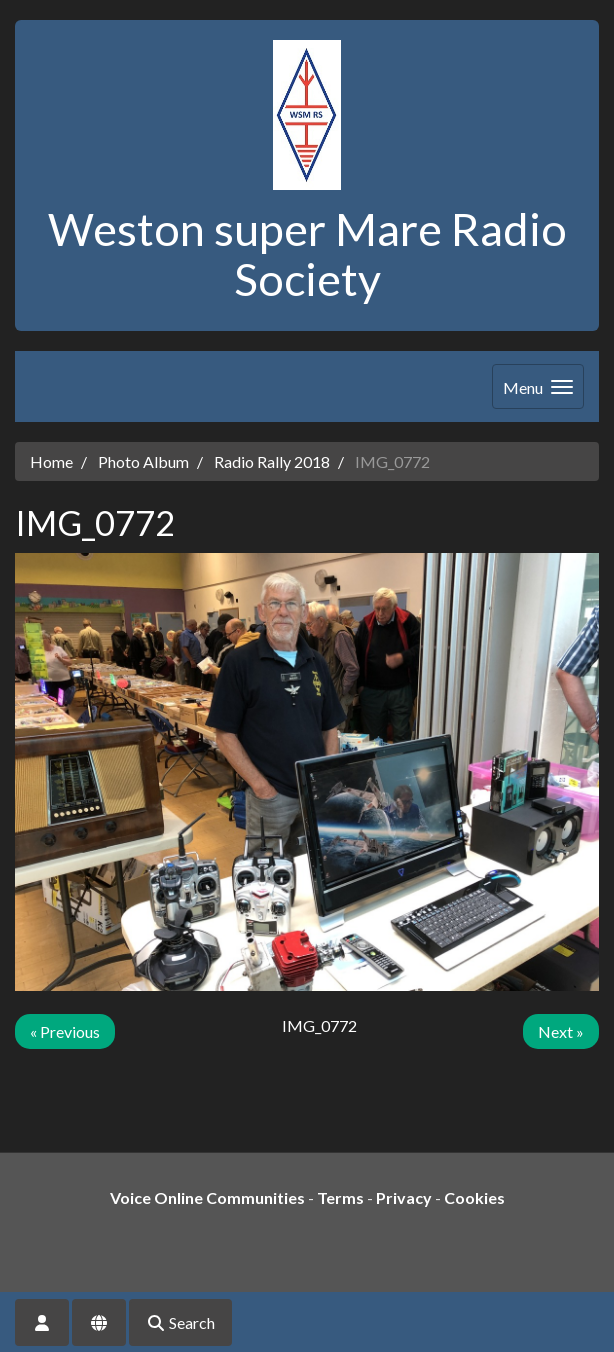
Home (51, 461)
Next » (561, 1031)
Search (180, 1322)
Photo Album (143, 461)
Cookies (474, 1197)
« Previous (65, 1031)
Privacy (404, 1197)
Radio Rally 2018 (272, 461)
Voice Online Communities (207, 1197)
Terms (340, 1197)
